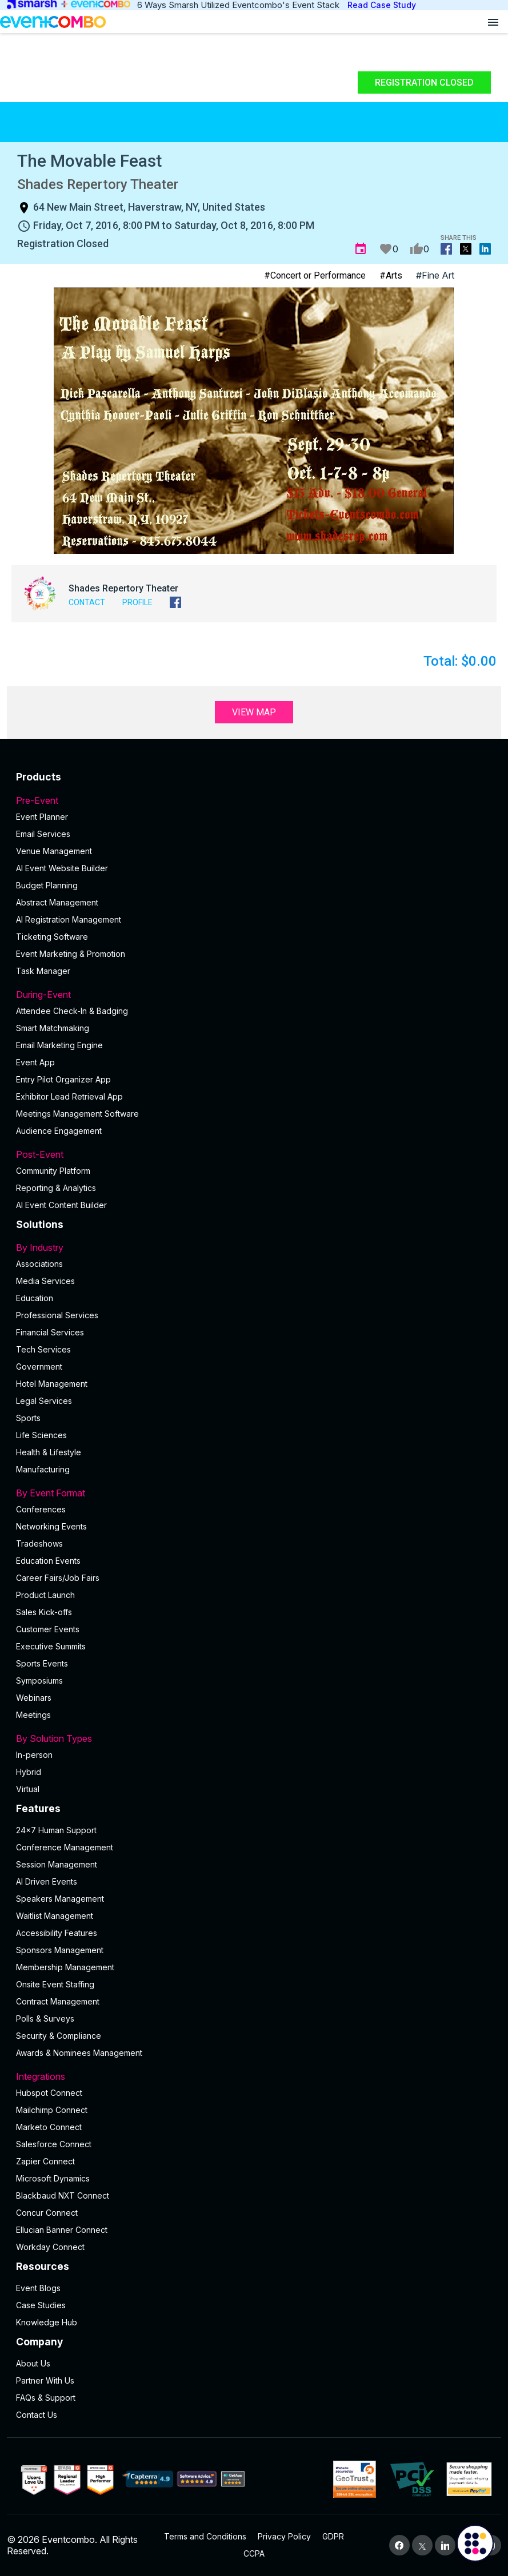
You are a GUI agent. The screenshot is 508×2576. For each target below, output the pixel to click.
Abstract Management (57, 902)
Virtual (27, 1789)
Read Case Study (381, 5)
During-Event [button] (254, 994)
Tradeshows (39, 1543)
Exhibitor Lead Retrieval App (69, 1096)
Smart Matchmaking (52, 1028)
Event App (35, 1062)
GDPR (333, 2536)
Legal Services (44, 1401)
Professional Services (57, 1315)
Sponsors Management (59, 1950)
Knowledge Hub (46, 2322)
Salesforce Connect (53, 2144)
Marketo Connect (49, 2127)
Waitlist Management (54, 1916)
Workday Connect (50, 2247)
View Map (254, 712)
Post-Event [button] (254, 1154)
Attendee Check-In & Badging (72, 1011)
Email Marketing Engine (59, 1045)
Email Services (43, 834)
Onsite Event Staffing (55, 1984)
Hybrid (28, 1772)
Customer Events (47, 1629)
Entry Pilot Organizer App (63, 1079)
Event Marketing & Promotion (70, 954)
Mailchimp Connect (51, 2110)
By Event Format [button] (254, 1493)
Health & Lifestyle (48, 1452)
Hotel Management (51, 1383)
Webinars (33, 1697)
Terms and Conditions (205, 2536)
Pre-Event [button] (254, 800)
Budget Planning (47, 885)
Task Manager (43, 971)
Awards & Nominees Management (79, 2053)
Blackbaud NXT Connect (62, 2195)
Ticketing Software (52, 936)
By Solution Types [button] (254, 1738)
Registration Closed (424, 82)
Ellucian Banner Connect (61, 2230)
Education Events (48, 1560)
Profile (137, 602)
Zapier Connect (45, 2161)
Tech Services (43, 1349)
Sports (28, 1418)
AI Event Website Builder (62, 868)
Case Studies (41, 2305)
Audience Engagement (59, 1131)
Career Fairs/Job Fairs (57, 1578)
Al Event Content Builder (61, 1205)
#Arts (390, 275)
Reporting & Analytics (56, 1188)
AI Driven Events (46, 1881)
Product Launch (45, 1595)
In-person (34, 1755)
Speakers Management (60, 1898)
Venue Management (54, 851)
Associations (39, 1264)
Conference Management (64, 1847)
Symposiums (39, 1680)
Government (39, 1366)
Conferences (41, 1509)
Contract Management (57, 2001)
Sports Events (42, 1663)
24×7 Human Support (56, 1830)
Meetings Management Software (77, 1113)
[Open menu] (493, 21)
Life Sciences (41, 1435)
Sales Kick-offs (44, 1612)
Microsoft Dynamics (53, 2178)
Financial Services (50, 1332)
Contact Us (36, 2415)
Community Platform (53, 1171)
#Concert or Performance (315, 275)
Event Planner (42, 817)
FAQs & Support (45, 2397)
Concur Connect (47, 2212)
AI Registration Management (68, 919)
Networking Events (51, 1526)
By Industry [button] (254, 1247)
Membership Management (65, 1967)
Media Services (45, 1281)
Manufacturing (43, 1469)
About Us (33, 2363)
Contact (87, 602)
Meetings (33, 1715)
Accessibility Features (56, 1933)
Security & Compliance (58, 2035)
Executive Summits (51, 1646)
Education (34, 1298)
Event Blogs (38, 2288)
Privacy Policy (284, 2536)
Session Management (56, 1864)
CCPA (254, 2553)
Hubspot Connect (49, 2093)
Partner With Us (45, 2380)
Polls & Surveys (45, 2018)
